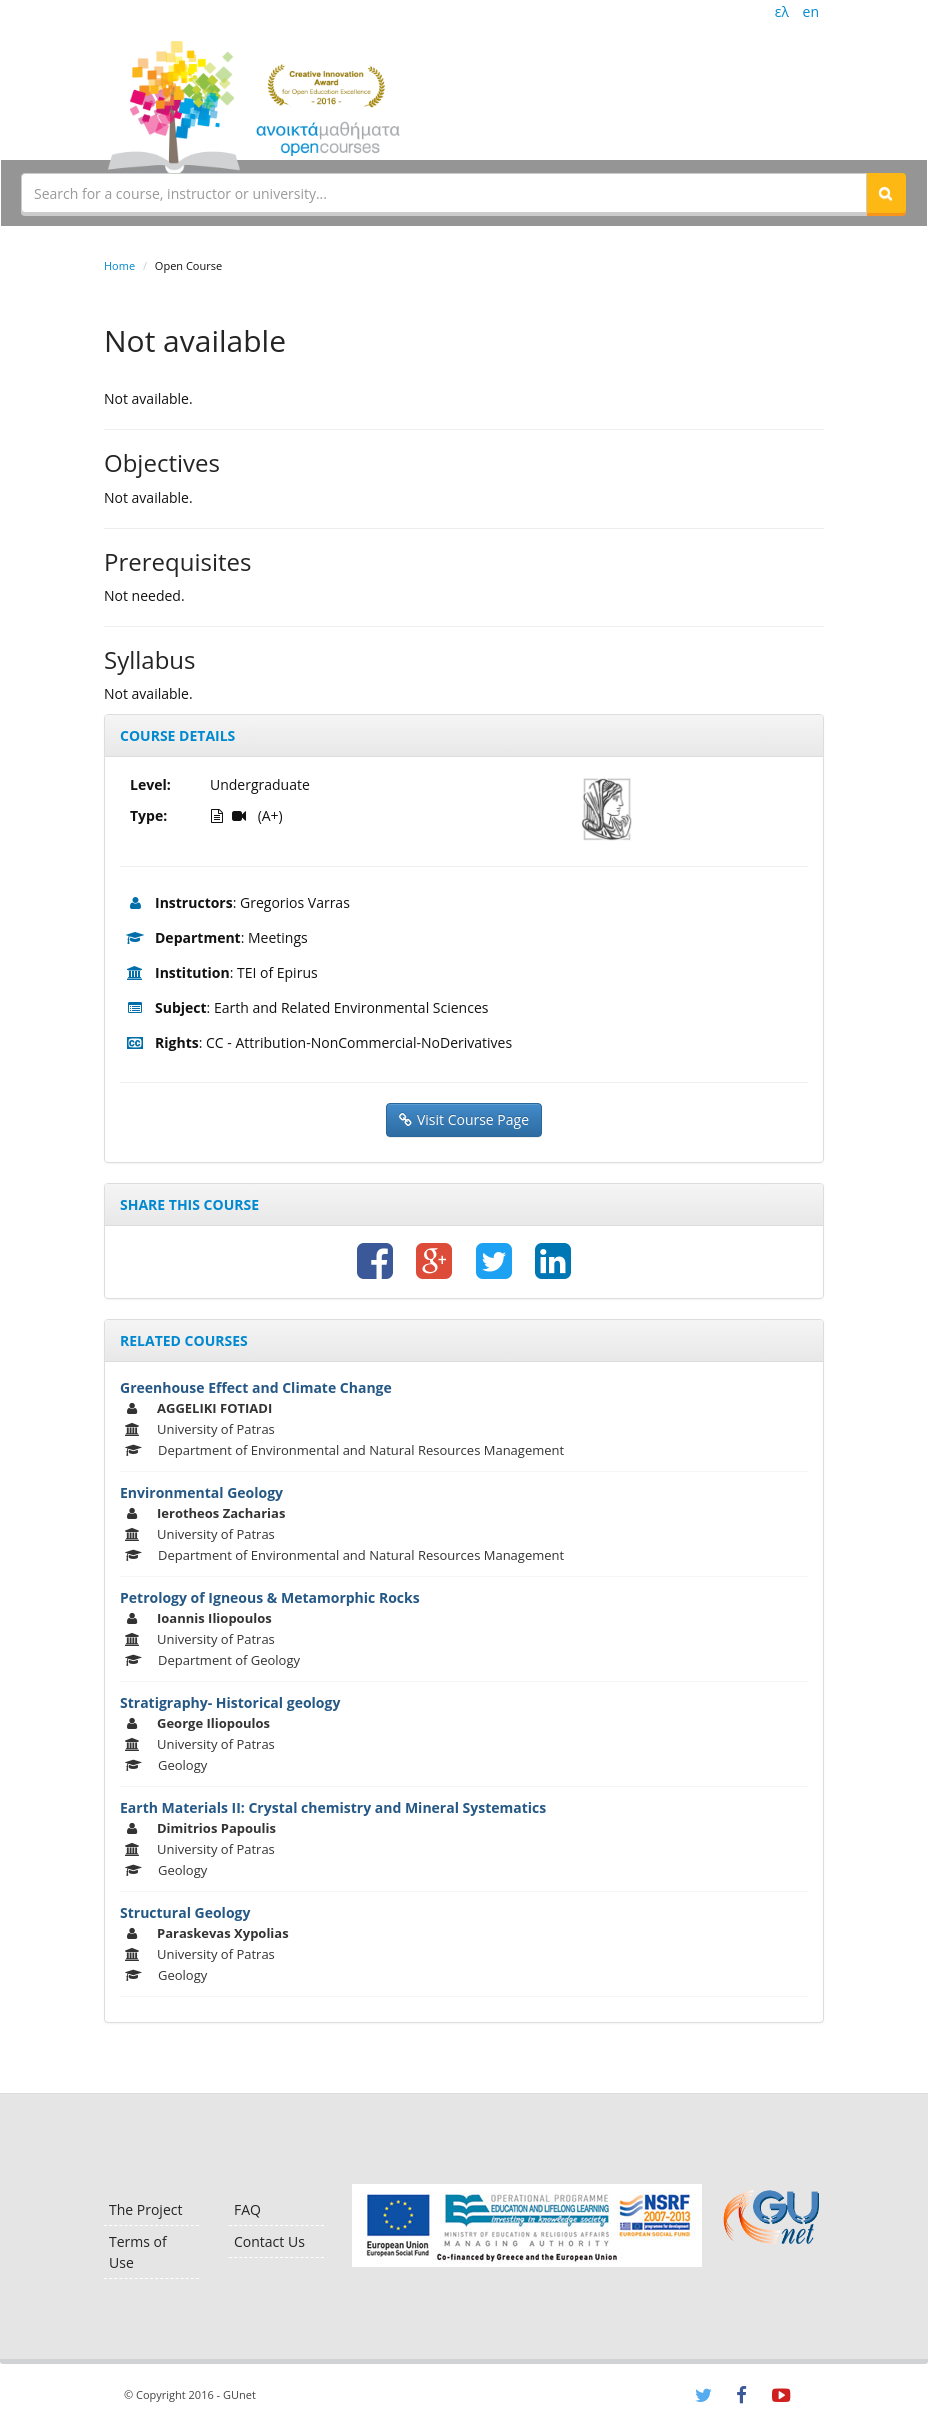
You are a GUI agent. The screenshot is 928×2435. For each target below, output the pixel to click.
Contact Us (269, 2241)
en (811, 11)
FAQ (247, 2209)
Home (119, 265)
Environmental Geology (201, 1492)
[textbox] (444, 193)
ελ (782, 11)
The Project (145, 2209)
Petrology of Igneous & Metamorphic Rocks (270, 1597)
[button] (886, 193)
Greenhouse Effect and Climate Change (256, 1387)
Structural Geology (185, 1912)
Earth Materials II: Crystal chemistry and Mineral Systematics (333, 1807)
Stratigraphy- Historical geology (230, 1702)
